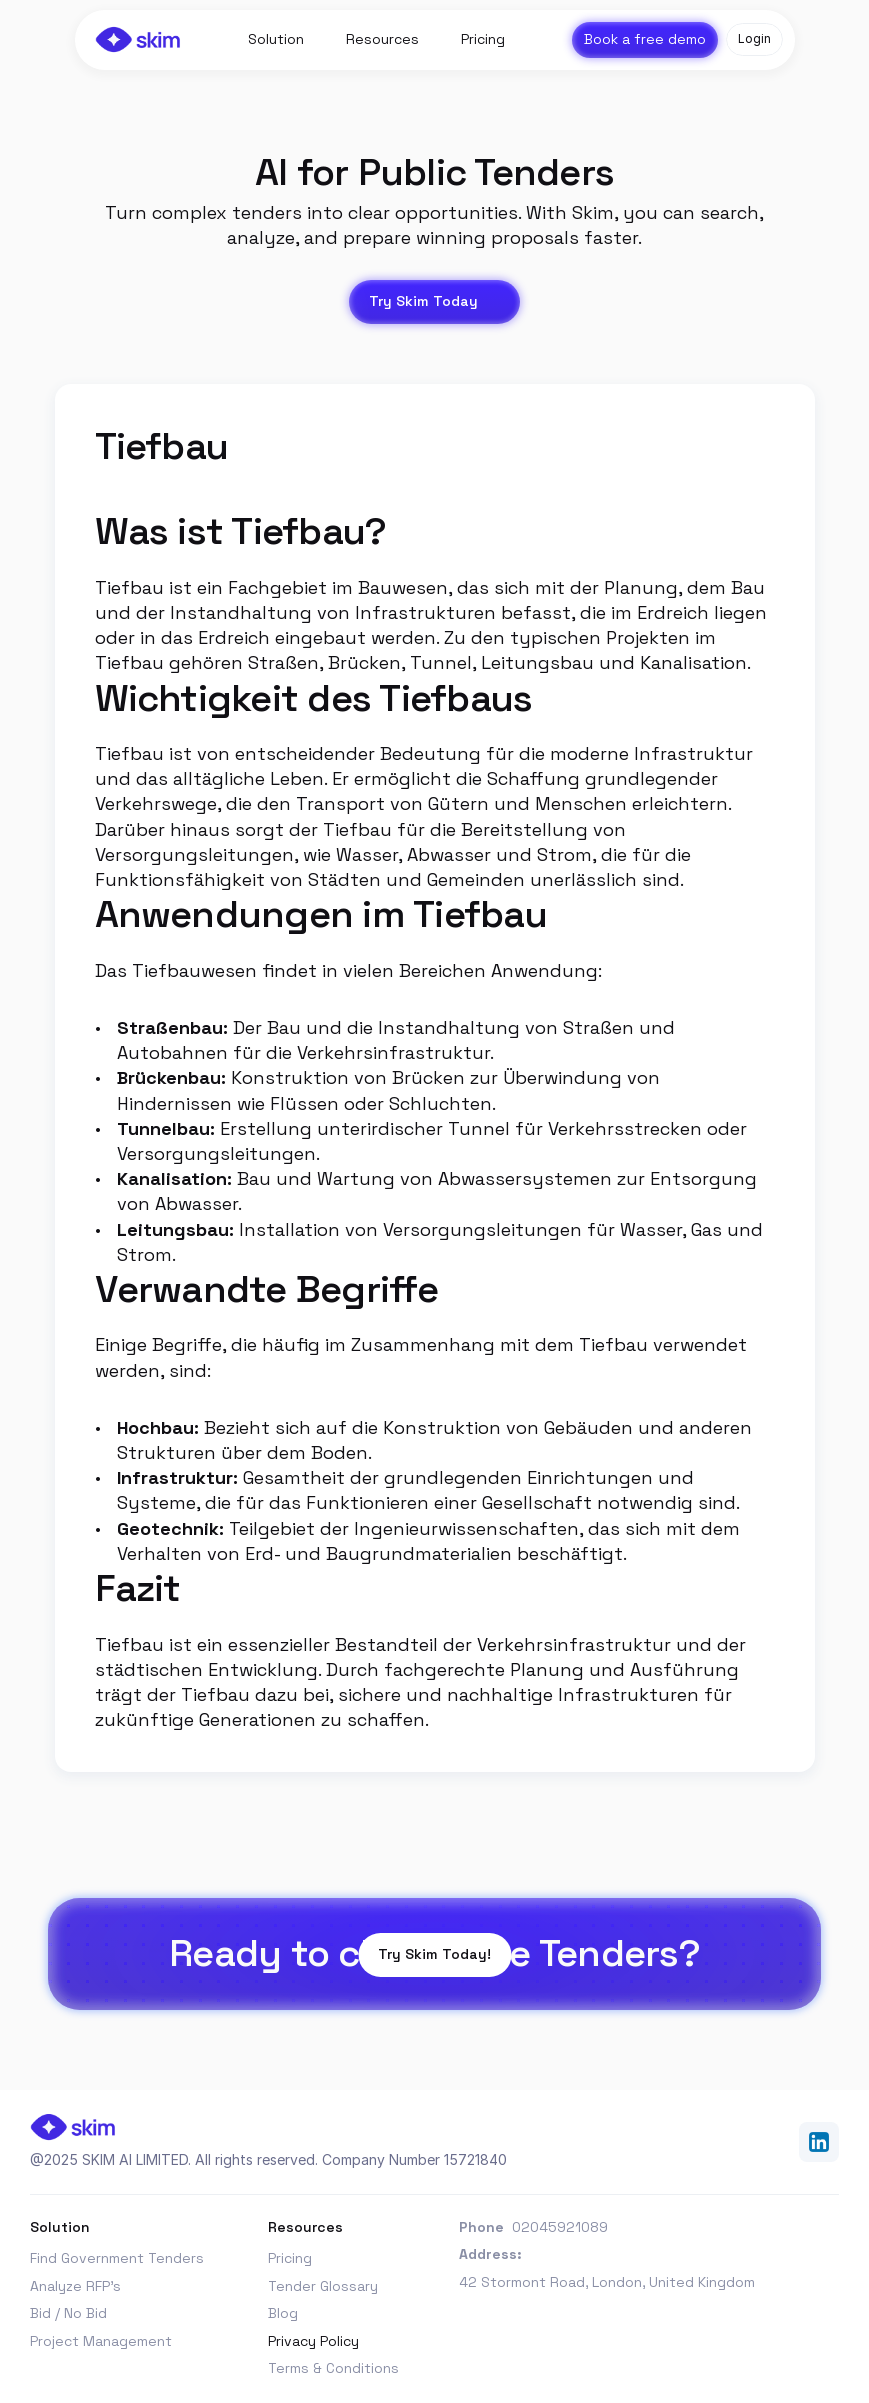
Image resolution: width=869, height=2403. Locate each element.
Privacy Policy (313, 2341)
